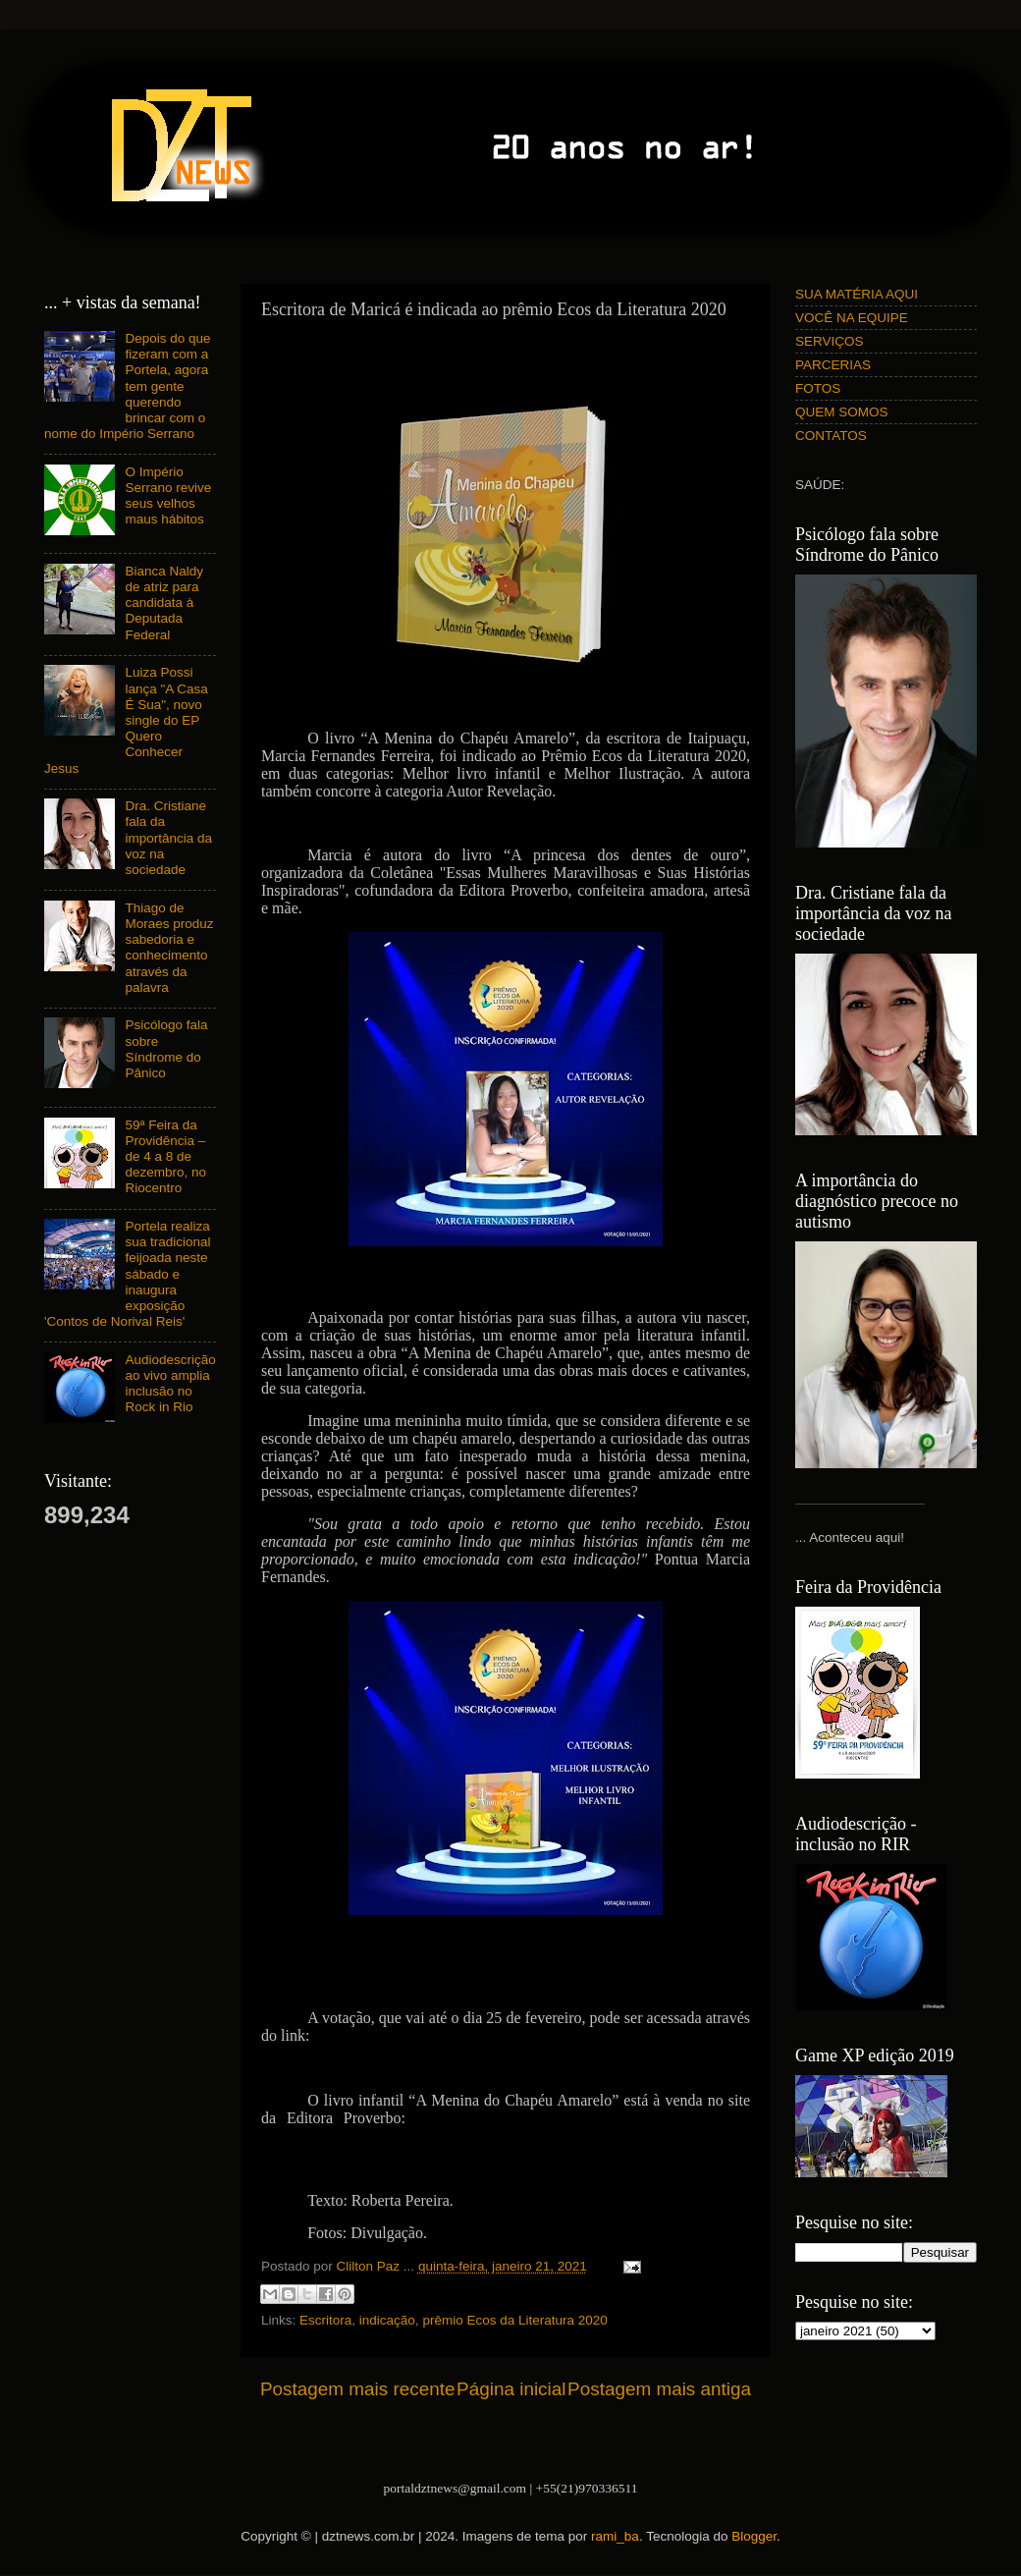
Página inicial (511, 2389)
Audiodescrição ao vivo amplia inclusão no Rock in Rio (170, 1383)
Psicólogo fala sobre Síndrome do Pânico (166, 1048)
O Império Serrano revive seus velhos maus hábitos (168, 496)
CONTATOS (831, 435)
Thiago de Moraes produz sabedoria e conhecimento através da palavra (169, 948)
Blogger (754, 2536)
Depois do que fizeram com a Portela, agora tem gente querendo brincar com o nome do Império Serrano (127, 386)
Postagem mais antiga (659, 2389)
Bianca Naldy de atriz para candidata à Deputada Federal (164, 603)
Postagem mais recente (357, 2389)
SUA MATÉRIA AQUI (856, 294)
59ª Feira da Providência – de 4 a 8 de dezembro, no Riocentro (165, 1157)
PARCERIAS (833, 364)
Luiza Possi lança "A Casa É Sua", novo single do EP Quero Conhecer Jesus (126, 720)
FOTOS (817, 388)
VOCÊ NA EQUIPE (851, 317)
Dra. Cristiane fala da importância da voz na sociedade (168, 837)
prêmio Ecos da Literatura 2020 (514, 2320)
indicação (387, 2320)
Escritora (325, 2320)
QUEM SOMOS (841, 412)
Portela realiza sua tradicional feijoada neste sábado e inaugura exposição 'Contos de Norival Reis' (127, 1274)
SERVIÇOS (829, 341)
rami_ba (615, 2536)
